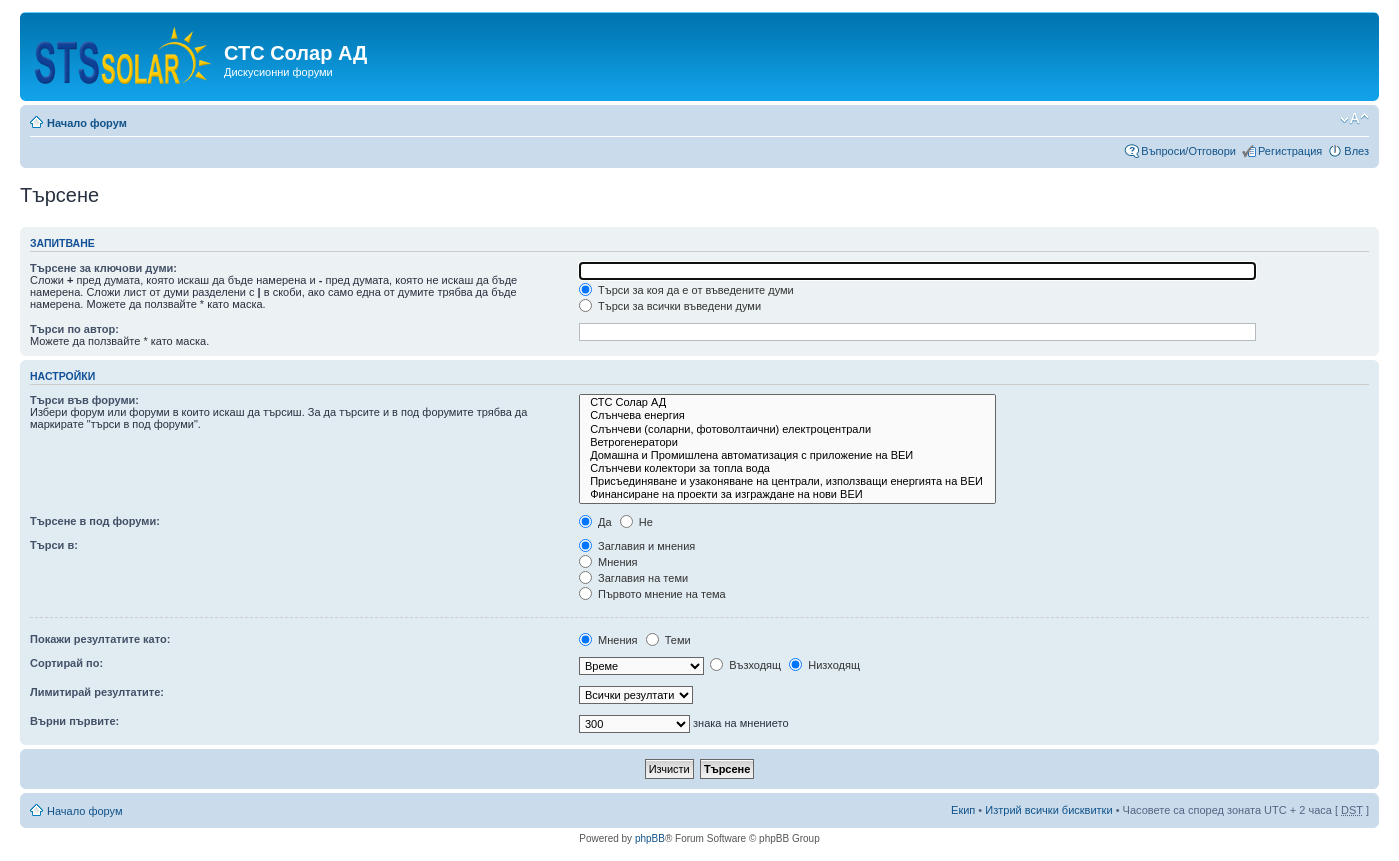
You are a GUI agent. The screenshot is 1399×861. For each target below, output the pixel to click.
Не (636, 522)
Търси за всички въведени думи (670, 306)
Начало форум (87, 123)
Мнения (608, 562)
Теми (668, 640)
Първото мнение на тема (652, 594)
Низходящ (824, 665)
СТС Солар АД (787, 402)
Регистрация (1290, 151)
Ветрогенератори (787, 442)
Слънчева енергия (787, 415)
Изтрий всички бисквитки (1048, 810)
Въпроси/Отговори (1188, 151)
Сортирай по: (66, 663)
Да (595, 522)
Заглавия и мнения (637, 546)
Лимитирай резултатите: (97, 692)
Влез (1356, 151)
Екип (963, 810)
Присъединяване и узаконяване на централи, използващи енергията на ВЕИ (787, 481)
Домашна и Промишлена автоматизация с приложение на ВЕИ (787, 455)
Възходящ (745, 665)
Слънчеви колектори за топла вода (787, 468)
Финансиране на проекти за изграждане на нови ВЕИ (787, 494)
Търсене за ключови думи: (103, 268)
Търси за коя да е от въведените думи (686, 290)
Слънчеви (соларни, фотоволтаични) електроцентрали (787, 429)
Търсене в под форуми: (95, 521)
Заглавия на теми (633, 578)
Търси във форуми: (84, 400)
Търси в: (54, 545)
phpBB (650, 838)
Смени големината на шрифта (1354, 119)
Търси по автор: (74, 329)
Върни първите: (74, 721)
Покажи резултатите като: (100, 639)
